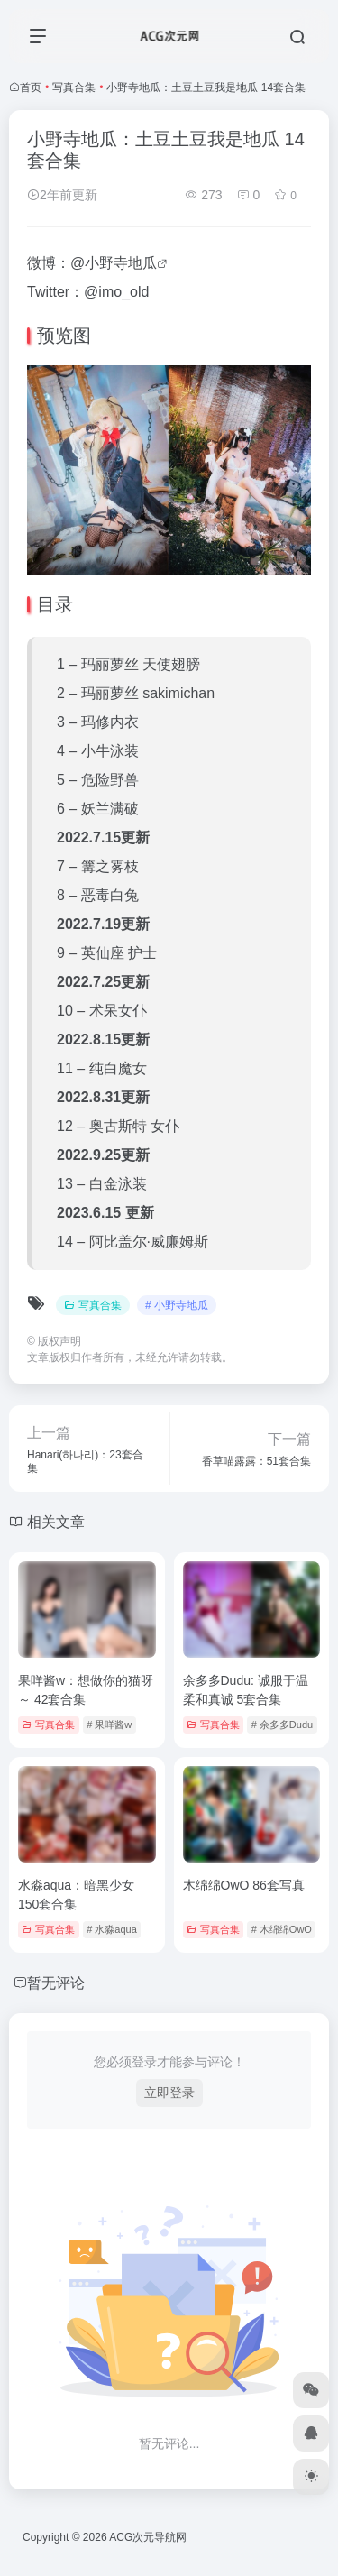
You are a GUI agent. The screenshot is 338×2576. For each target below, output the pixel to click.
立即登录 (169, 2092)
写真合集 (74, 87)
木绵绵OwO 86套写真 (244, 1885)
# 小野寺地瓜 (176, 1305)
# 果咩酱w (109, 1724)
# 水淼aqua (112, 1929)
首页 (30, 87)
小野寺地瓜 (121, 263)
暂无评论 (56, 1983)
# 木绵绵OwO (281, 1929)
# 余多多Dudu (282, 1724)
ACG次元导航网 (148, 2537)
